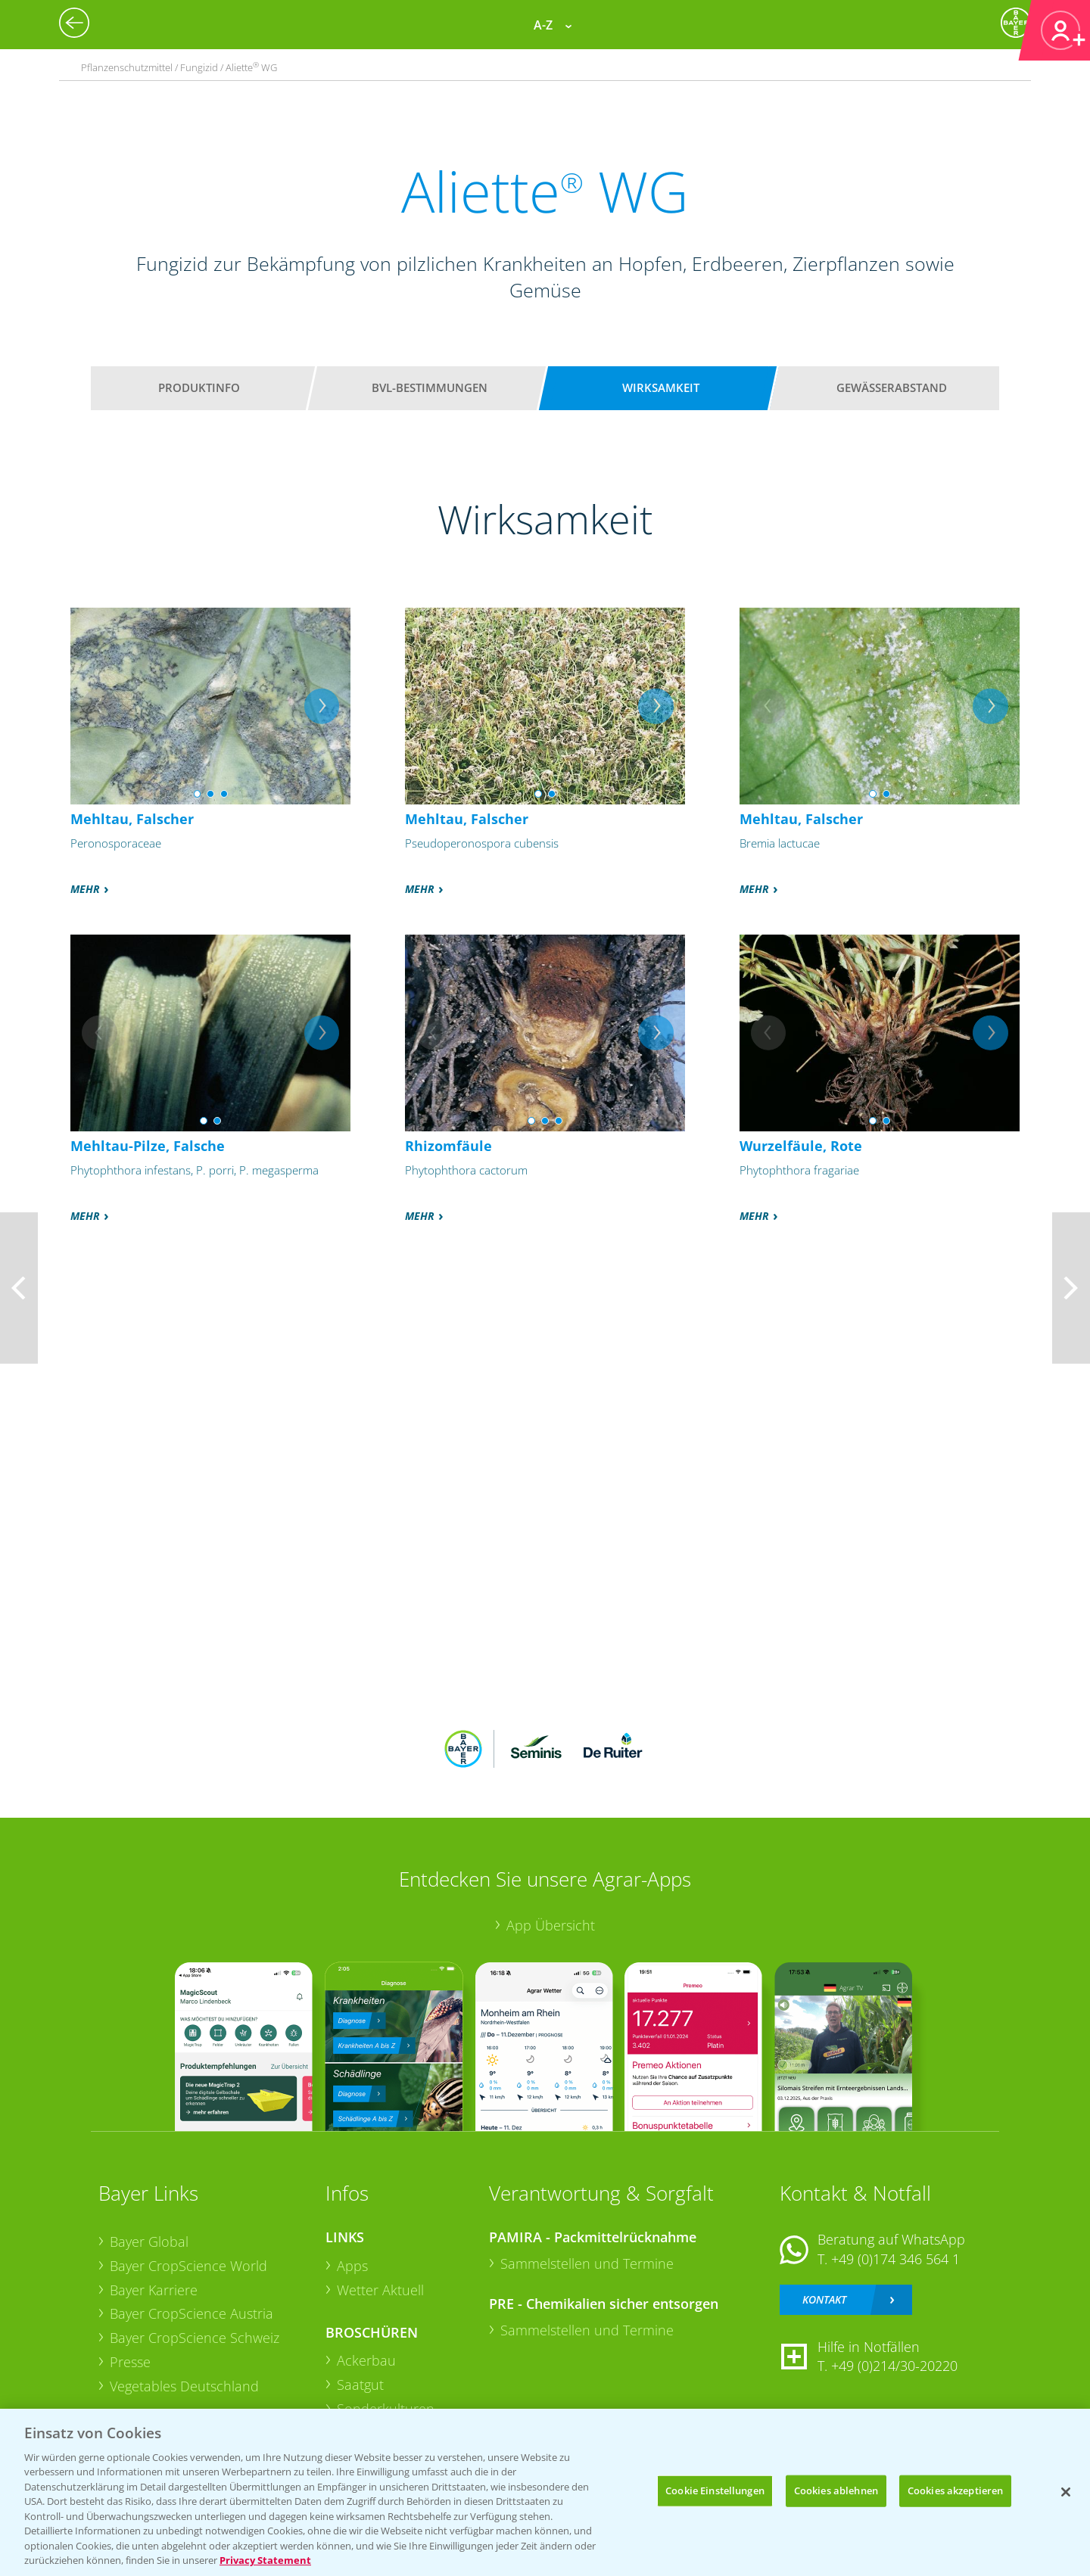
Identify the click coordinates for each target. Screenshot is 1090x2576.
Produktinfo (199, 387)
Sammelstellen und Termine (587, 2263)
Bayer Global (149, 2241)
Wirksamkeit (660, 387)
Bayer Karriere (154, 2290)
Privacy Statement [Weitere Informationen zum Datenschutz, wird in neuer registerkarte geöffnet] (265, 2560)
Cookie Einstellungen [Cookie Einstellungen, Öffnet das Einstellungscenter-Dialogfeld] (715, 2490)
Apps (352, 2266)
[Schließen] (1065, 2492)
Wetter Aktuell (380, 2290)
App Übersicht (550, 1925)
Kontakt (824, 2299)
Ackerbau (366, 2360)
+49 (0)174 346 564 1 (895, 2259)
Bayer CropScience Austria (191, 2313)
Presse (130, 2362)
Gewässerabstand (891, 387)
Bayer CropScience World (188, 2266)
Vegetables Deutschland (184, 2386)
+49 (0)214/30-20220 (894, 2366)
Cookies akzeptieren (955, 2490)
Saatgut (360, 2384)
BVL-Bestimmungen (429, 387)
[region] (545, 2492)
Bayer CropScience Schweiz (194, 2338)
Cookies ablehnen (836, 2490)
